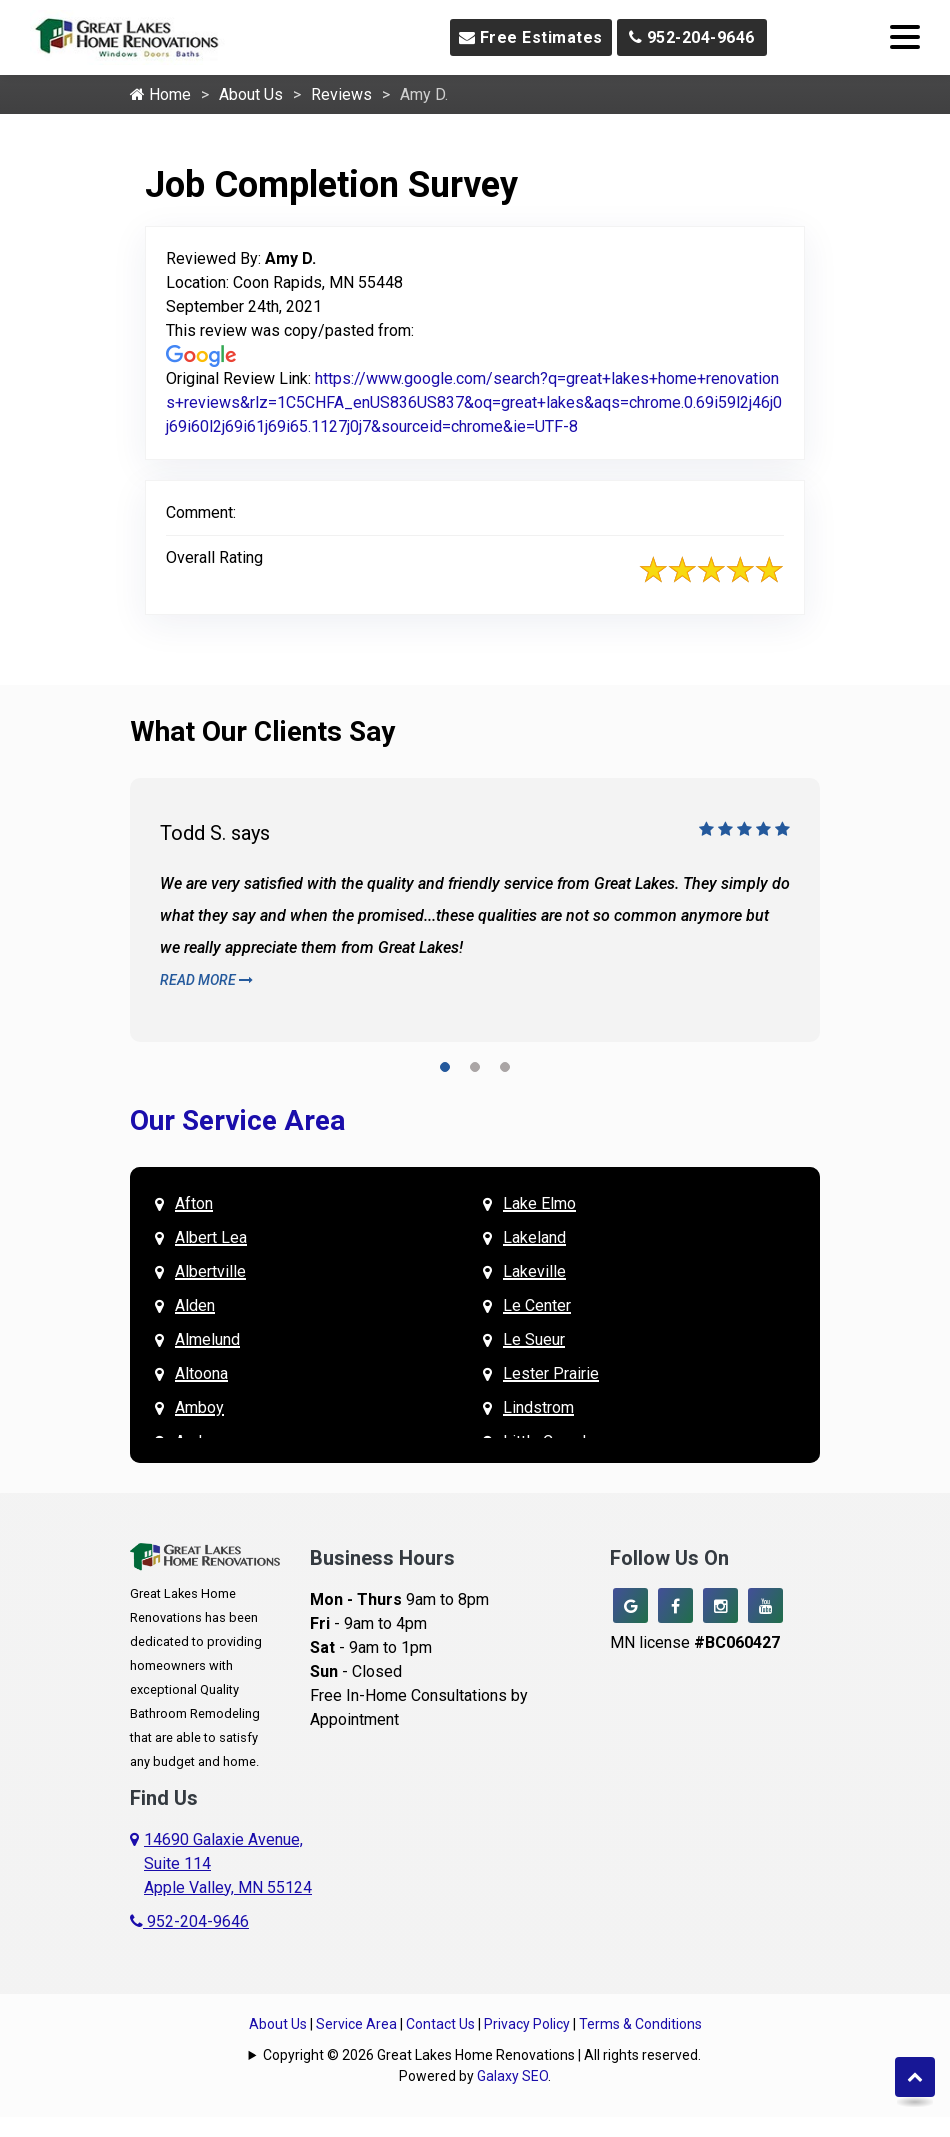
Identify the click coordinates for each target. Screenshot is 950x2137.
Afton (194, 1203)
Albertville (210, 1271)
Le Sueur (534, 1339)
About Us (251, 94)
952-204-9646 (692, 37)
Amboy (199, 1407)
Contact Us (440, 2024)
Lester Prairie (551, 1373)
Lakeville (534, 1271)
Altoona (201, 1373)
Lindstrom (538, 1407)
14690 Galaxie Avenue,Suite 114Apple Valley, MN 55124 (228, 1863)
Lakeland (534, 1237)
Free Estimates (531, 37)
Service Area (356, 2024)
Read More (206, 980)
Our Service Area (237, 1120)
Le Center (537, 1305)
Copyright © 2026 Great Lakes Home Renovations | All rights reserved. (482, 2055)
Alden (195, 1305)
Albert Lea (211, 1237)
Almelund (207, 1339)
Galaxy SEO (512, 2076)
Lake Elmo (539, 1203)
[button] (445, 1070)
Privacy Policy (527, 2024)
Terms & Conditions (640, 2024)
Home (160, 94)
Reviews (341, 94)
